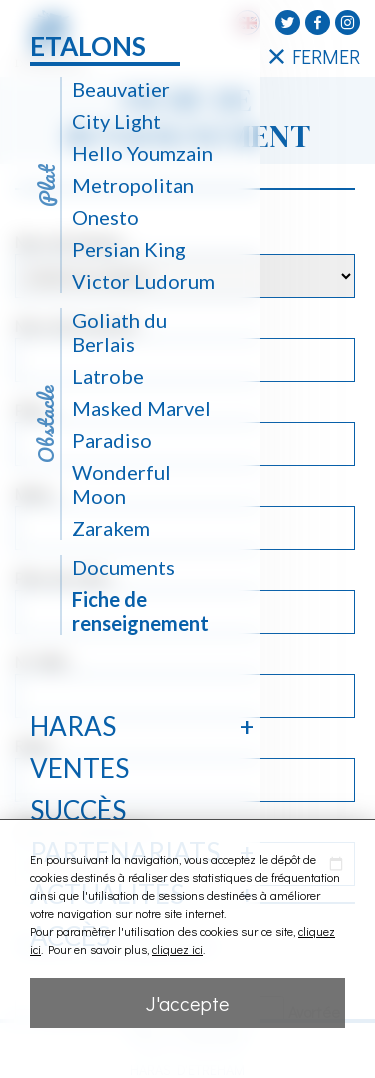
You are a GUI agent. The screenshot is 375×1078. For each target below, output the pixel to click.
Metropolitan (133, 185)
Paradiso (112, 440)
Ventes (79, 768)
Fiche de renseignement (140, 611)
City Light (116, 121)
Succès (78, 810)
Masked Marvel (141, 408)
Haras (73, 726)
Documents (123, 567)
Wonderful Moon (121, 484)
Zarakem (111, 528)
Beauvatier (121, 89)
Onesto (105, 217)
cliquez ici (177, 949)
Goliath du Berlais (119, 332)
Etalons (88, 46)
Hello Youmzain (142, 153)
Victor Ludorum (143, 281)
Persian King (129, 249)
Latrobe (108, 376)
